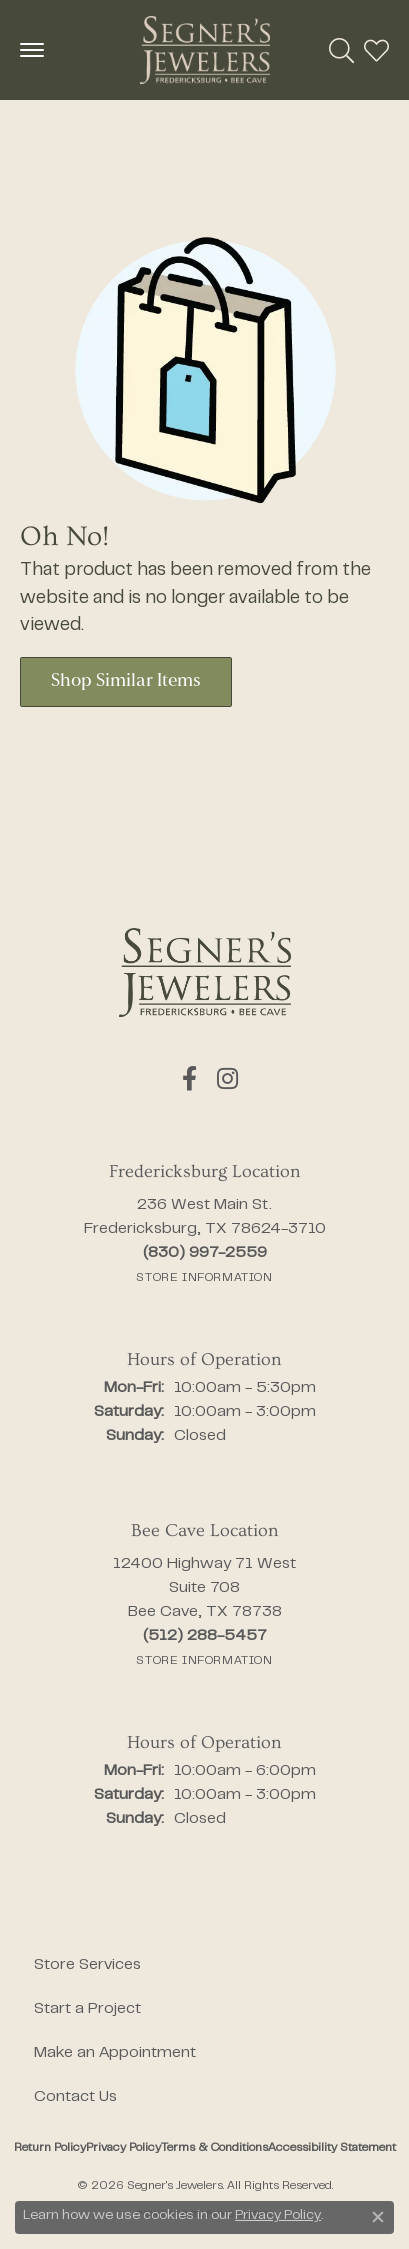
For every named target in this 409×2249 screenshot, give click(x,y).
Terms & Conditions (214, 2148)
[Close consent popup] (378, 2217)
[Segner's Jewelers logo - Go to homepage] (205, 50)
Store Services (87, 1965)
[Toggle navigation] (32, 50)
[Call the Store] (205, 1253)
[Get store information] (204, 1278)
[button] (341, 50)
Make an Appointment (115, 2053)
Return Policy (50, 2148)
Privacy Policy (123, 2148)
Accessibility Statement (332, 2148)
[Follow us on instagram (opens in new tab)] (227, 1079)
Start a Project (87, 2009)
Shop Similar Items (126, 681)
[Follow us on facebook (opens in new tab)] (189, 1079)
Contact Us (75, 2097)
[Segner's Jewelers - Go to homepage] (205, 972)
